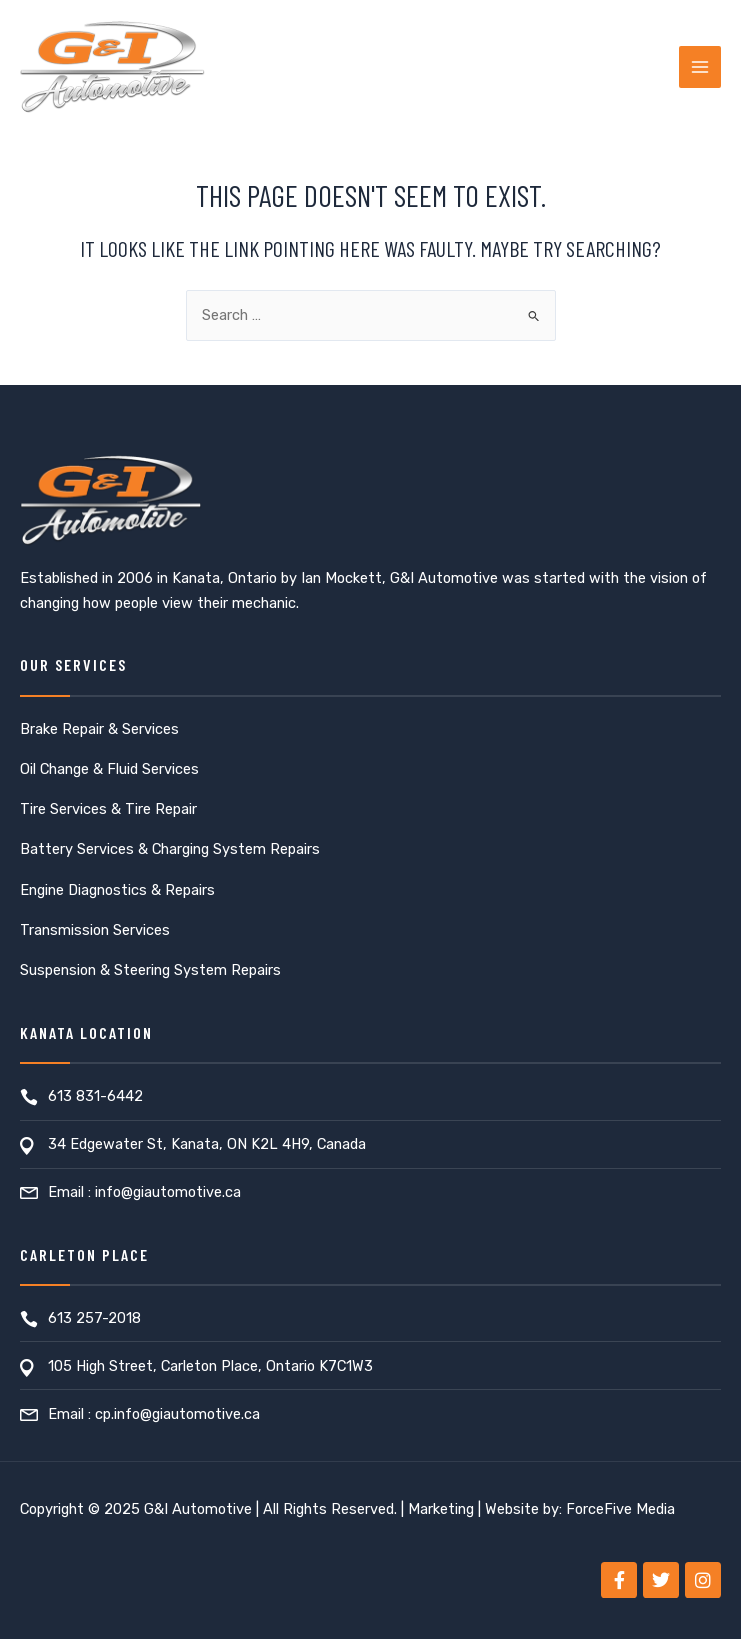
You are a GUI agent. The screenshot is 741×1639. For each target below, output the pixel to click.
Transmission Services (95, 930)
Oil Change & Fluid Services (109, 769)
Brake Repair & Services (99, 729)
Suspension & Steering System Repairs (150, 970)
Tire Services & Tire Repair (108, 809)
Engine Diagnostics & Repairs (117, 890)
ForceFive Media (620, 1509)
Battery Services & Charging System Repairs (170, 849)
